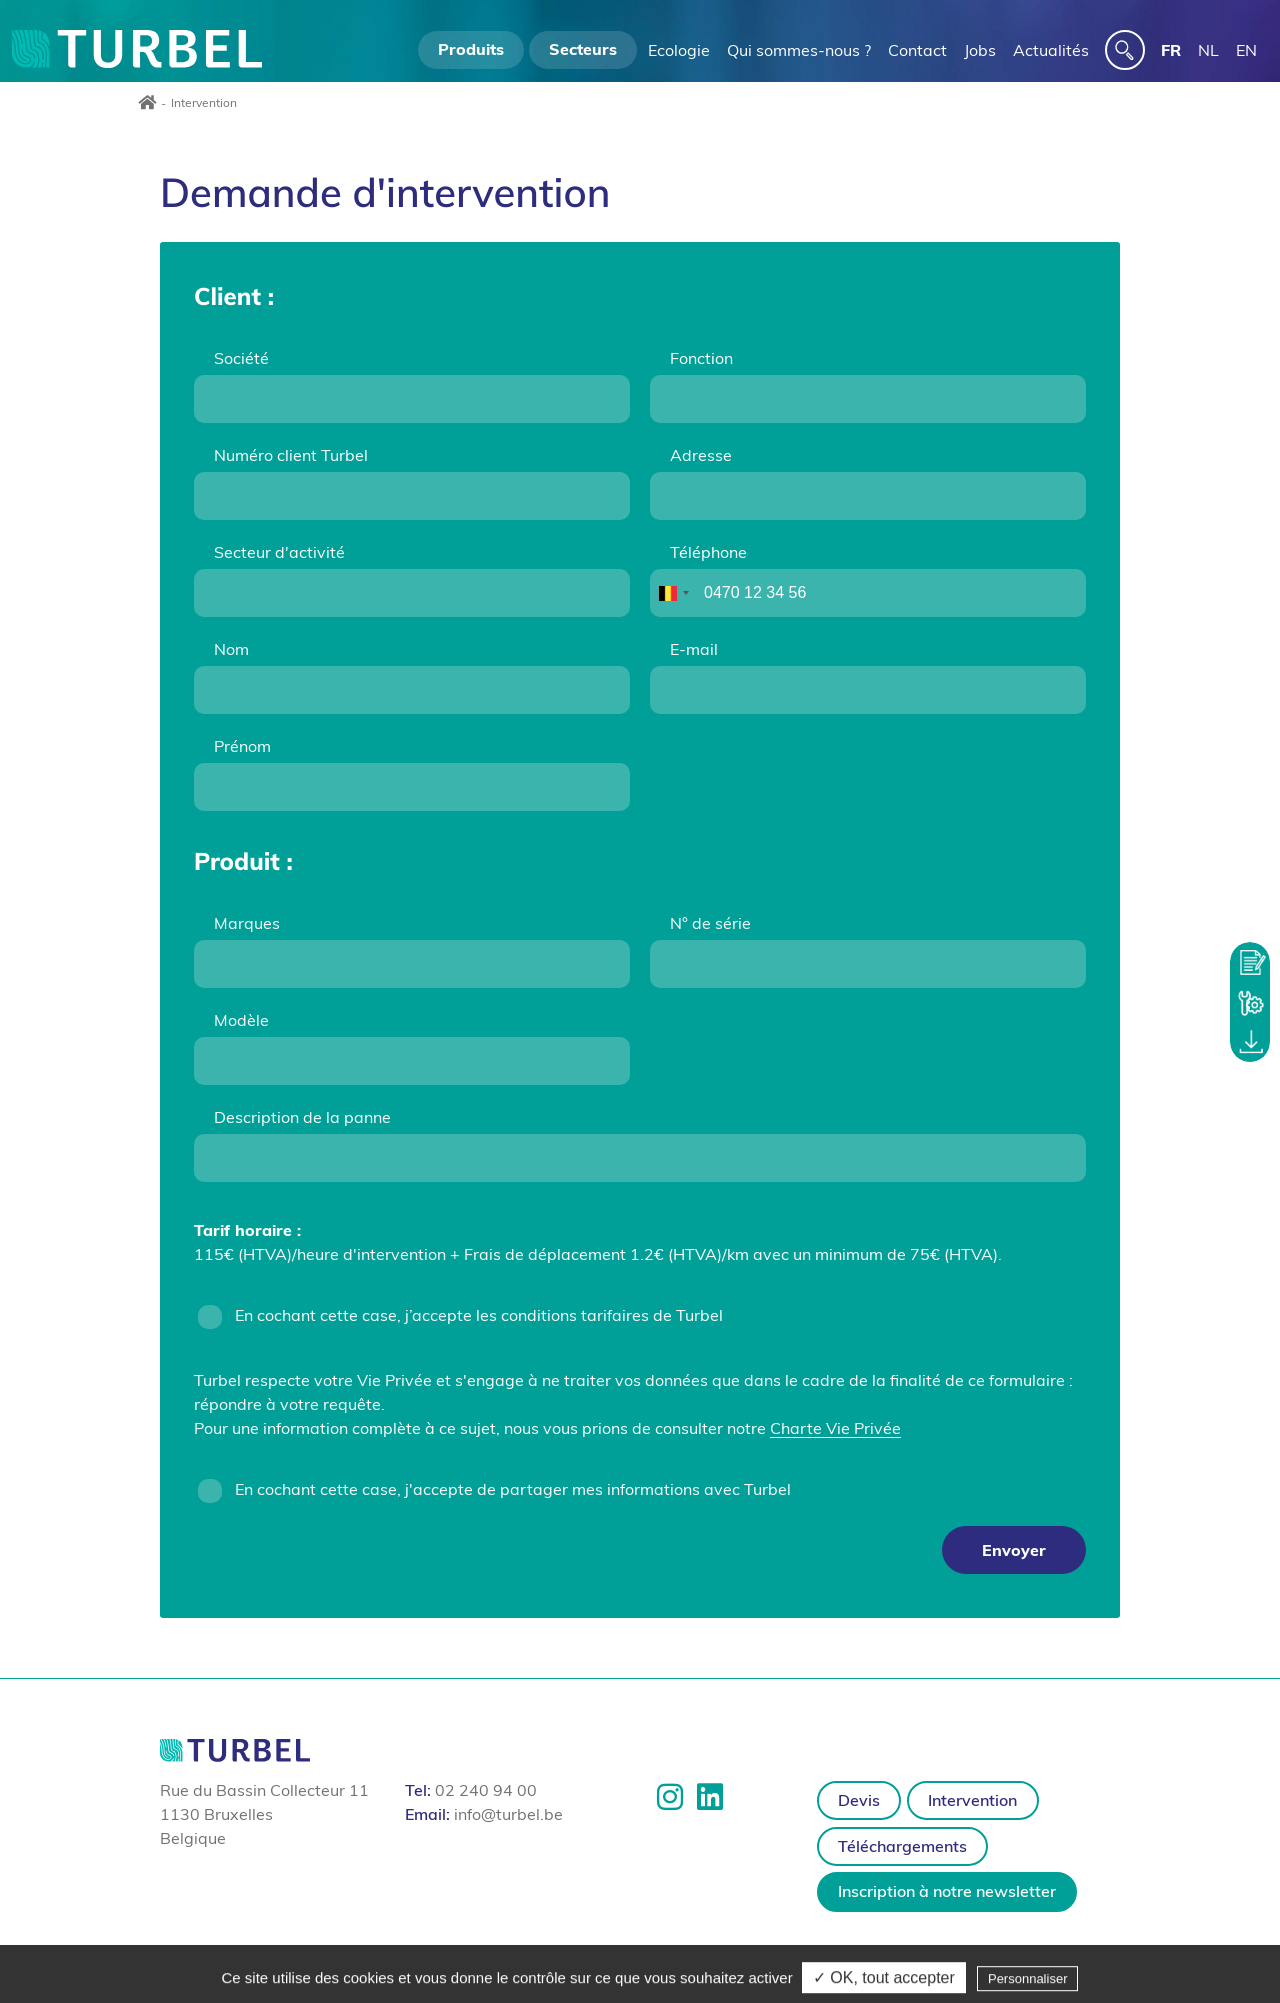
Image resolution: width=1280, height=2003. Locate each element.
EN (1246, 50)
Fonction (701, 358)
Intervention (972, 1800)
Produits (471, 49)
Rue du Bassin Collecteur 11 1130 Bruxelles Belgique (264, 1814)
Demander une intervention (1250, 1002)
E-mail (694, 649)
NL (1208, 50)
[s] (1125, 50)
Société (241, 358)
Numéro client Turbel (291, 455)
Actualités (1051, 50)
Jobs (980, 50)
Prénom (242, 746)
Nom (231, 649)
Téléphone (708, 552)
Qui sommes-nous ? (799, 50)
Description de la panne (302, 1117)
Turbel (137, 49)
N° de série (710, 923)
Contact (917, 50)
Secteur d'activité (279, 552)
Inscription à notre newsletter (947, 1891)
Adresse (701, 455)
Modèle (241, 1020)
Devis (859, 1800)
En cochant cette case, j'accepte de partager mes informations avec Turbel (513, 1489)
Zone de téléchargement (1250, 1042)
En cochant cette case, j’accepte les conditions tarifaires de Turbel (479, 1315)
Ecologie (679, 50)
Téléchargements (902, 1846)
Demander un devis (1250, 962)
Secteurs (583, 49)
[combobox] (673, 593)
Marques (247, 923)
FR (1171, 50)
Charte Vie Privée (835, 1428)
